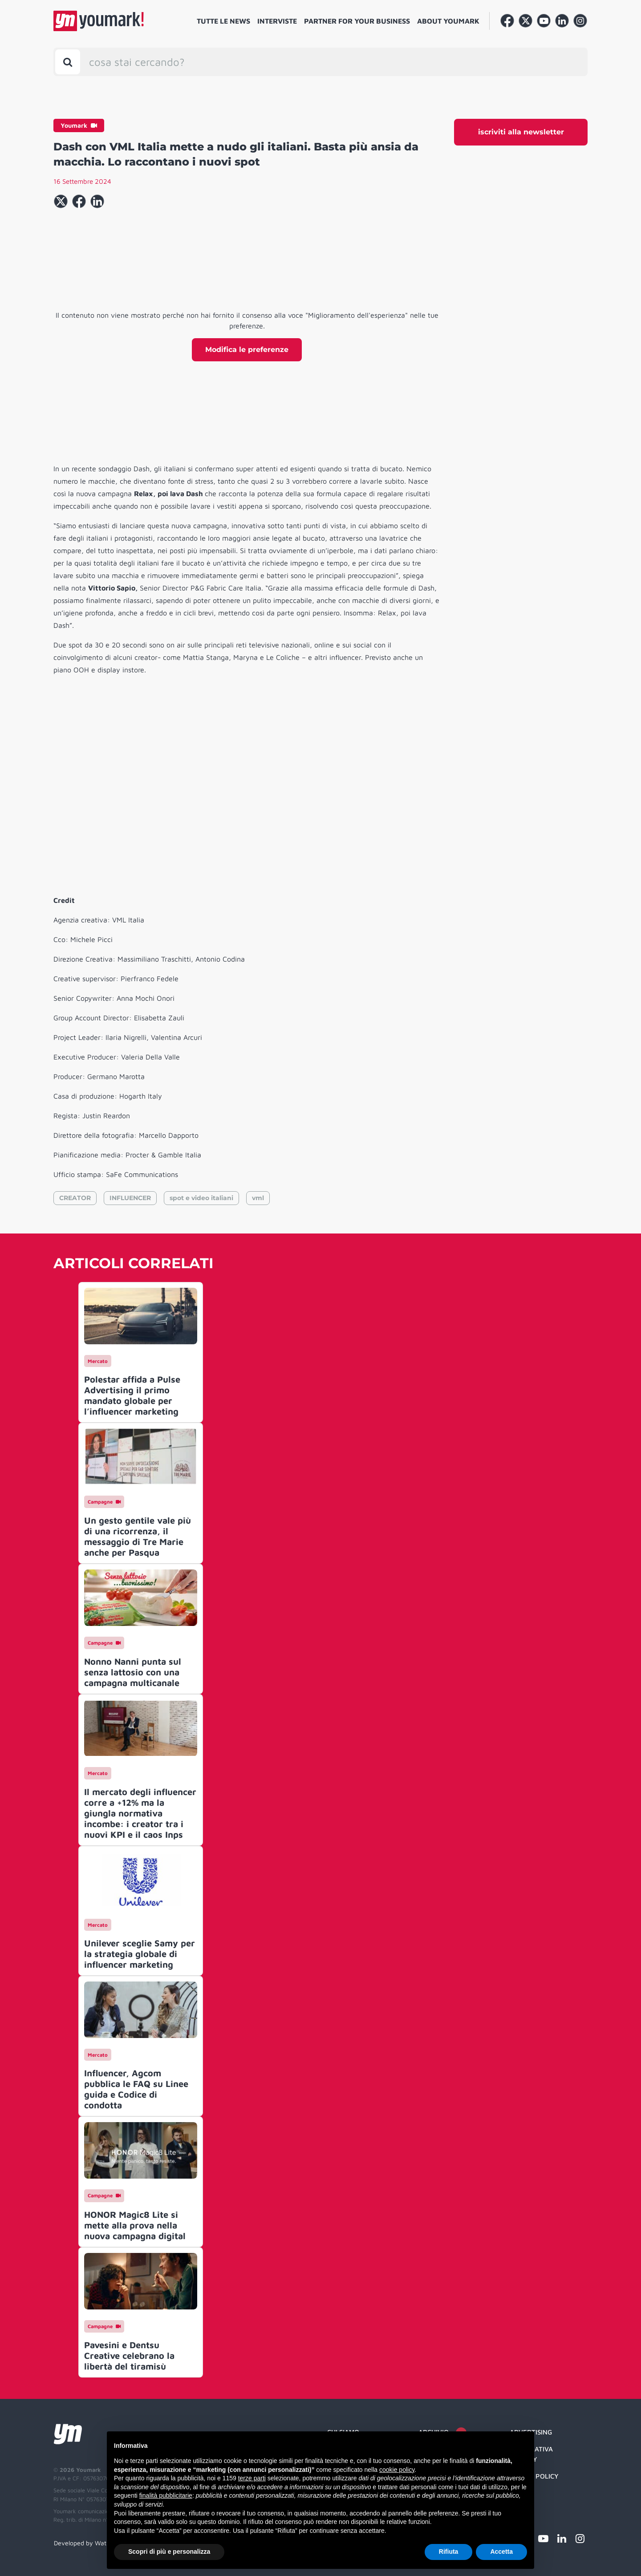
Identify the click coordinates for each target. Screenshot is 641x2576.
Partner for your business (357, 21)
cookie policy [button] (396, 2469)
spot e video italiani (201, 1198)
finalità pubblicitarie (165, 2495)
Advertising (531, 2432)
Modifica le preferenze (246, 349)
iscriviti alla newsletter (521, 132)
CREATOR (75, 1198)
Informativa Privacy (531, 2454)
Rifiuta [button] (448, 2551)
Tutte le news (223, 21)
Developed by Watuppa (87, 2543)
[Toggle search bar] (67, 61)
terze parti (252, 2478)
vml (258, 1198)
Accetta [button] (501, 2551)
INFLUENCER (130, 1198)
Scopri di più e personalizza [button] (169, 2551)
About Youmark (448, 21)
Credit (521, 2493)
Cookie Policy (534, 2476)
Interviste (277, 21)
